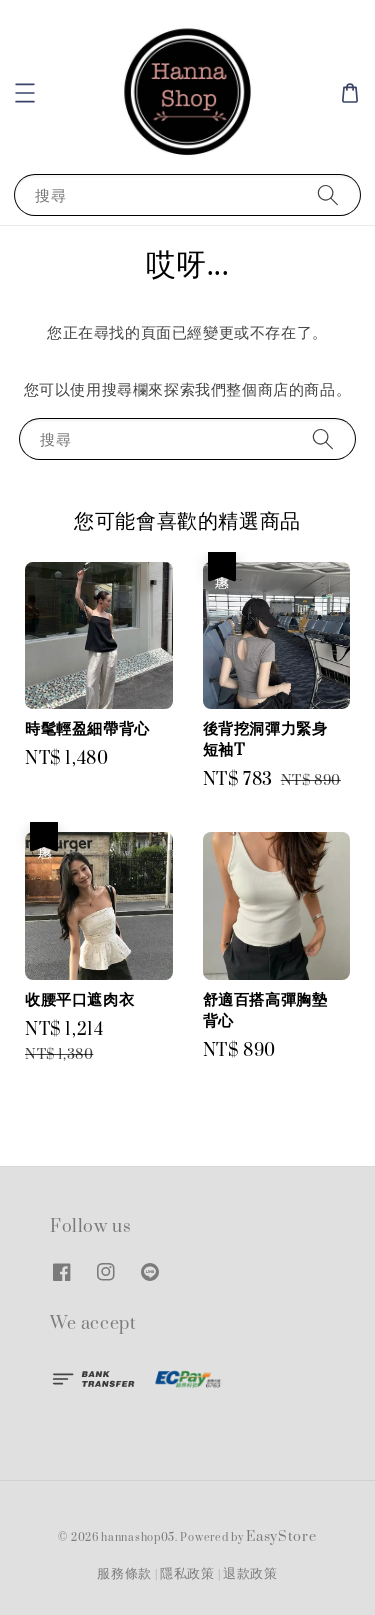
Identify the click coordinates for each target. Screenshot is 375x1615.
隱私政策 (187, 1574)
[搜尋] (328, 194)
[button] (25, 93)
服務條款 (124, 1574)
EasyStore (281, 1537)
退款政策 (250, 1574)
